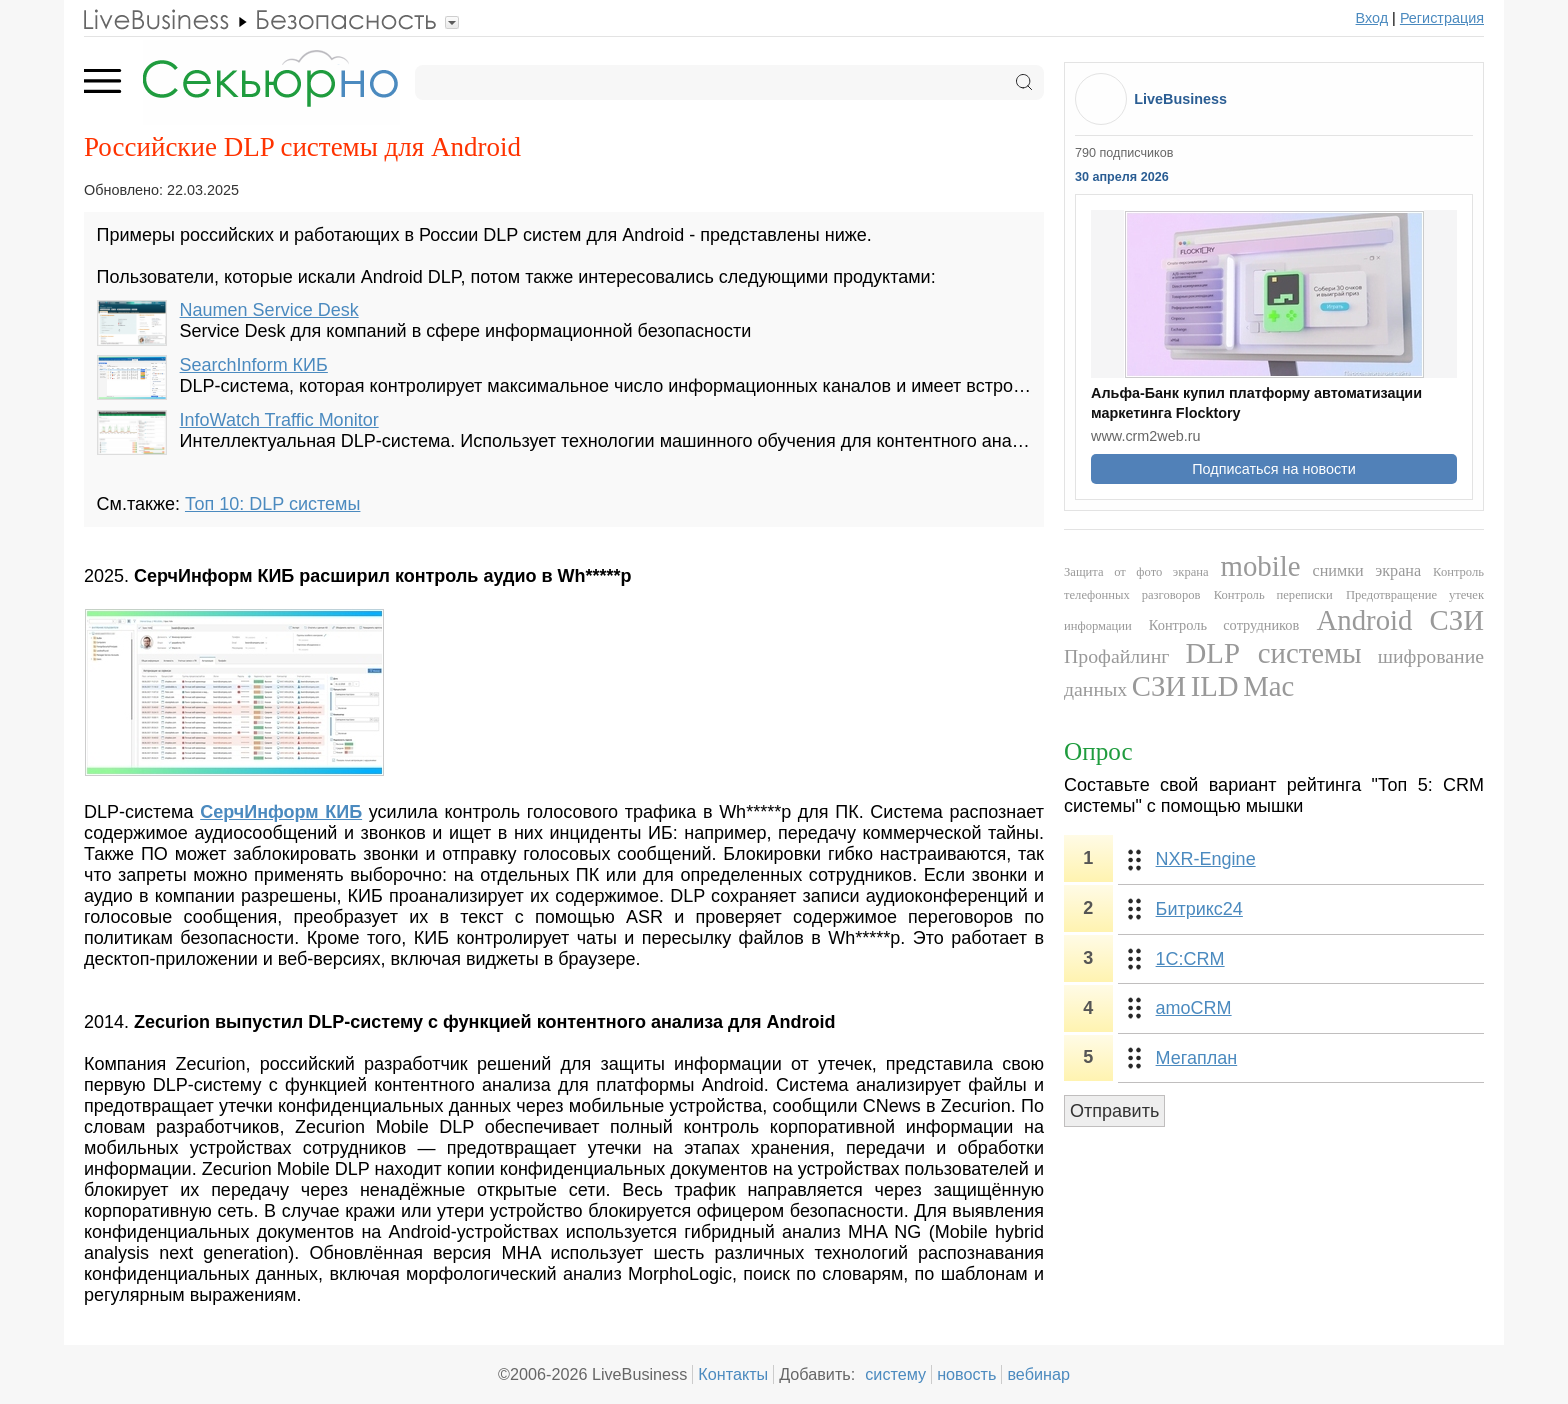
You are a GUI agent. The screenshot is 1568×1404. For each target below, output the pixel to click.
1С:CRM (1190, 959)
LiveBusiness (1180, 99)
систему (895, 1374)
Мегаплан (1197, 1058)
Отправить (1114, 1111)
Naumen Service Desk (269, 310)
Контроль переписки (1273, 595)
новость (966, 1374)
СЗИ (1457, 620)
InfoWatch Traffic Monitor (279, 420)
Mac (1268, 686)
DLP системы (1274, 653)
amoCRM (1194, 1008)
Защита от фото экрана (1136, 572)
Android (1364, 620)
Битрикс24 (1199, 909)
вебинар (1038, 1374)
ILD (1215, 686)
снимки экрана (1366, 571)
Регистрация (1442, 18)
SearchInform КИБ (254, 365)
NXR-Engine (1206, 859)
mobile (1261, 566)
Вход (1372, 18)
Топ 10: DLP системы (272, 504)
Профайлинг (1116, 656)
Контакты (733, 1374)
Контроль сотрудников (1224, 625)
